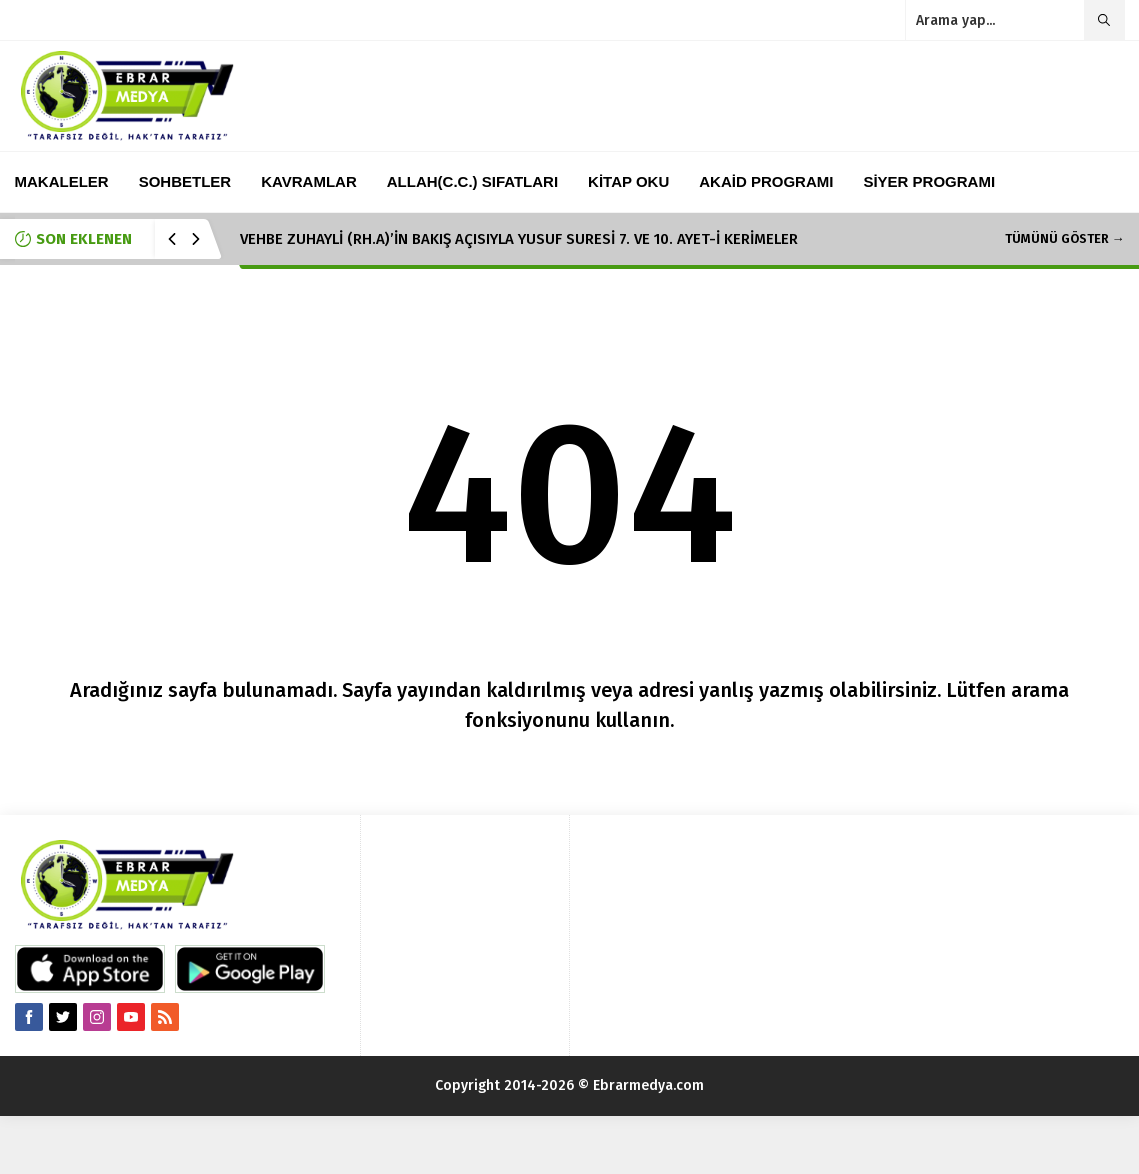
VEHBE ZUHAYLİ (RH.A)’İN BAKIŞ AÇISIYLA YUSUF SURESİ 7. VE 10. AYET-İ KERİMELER (519, 239)
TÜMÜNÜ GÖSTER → (1065, 238)
